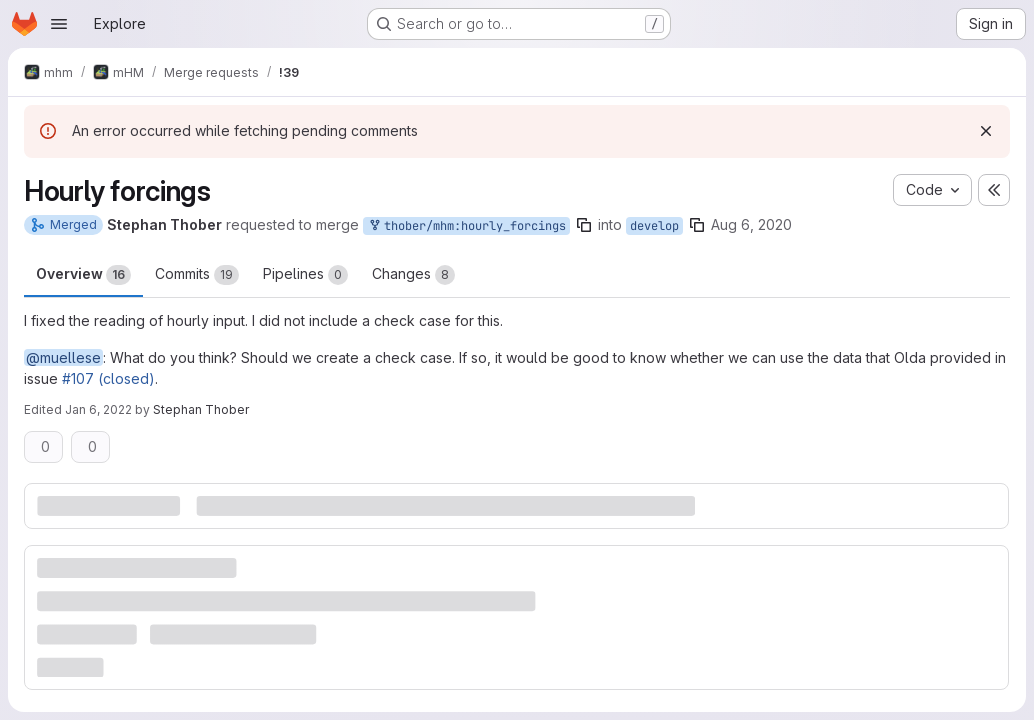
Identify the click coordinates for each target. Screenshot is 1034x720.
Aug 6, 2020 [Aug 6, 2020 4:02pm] (751, 224)
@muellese (63, 357)
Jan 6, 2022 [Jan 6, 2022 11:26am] (98, 409)
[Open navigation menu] (59, 24)
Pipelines (305, 275)
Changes (413, 275)
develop (654, 226)
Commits (197, 275)
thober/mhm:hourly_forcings (466, 226)
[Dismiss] (986, 131)
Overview (83, 275)
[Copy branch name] (584, 225)
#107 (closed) (108, 378)
